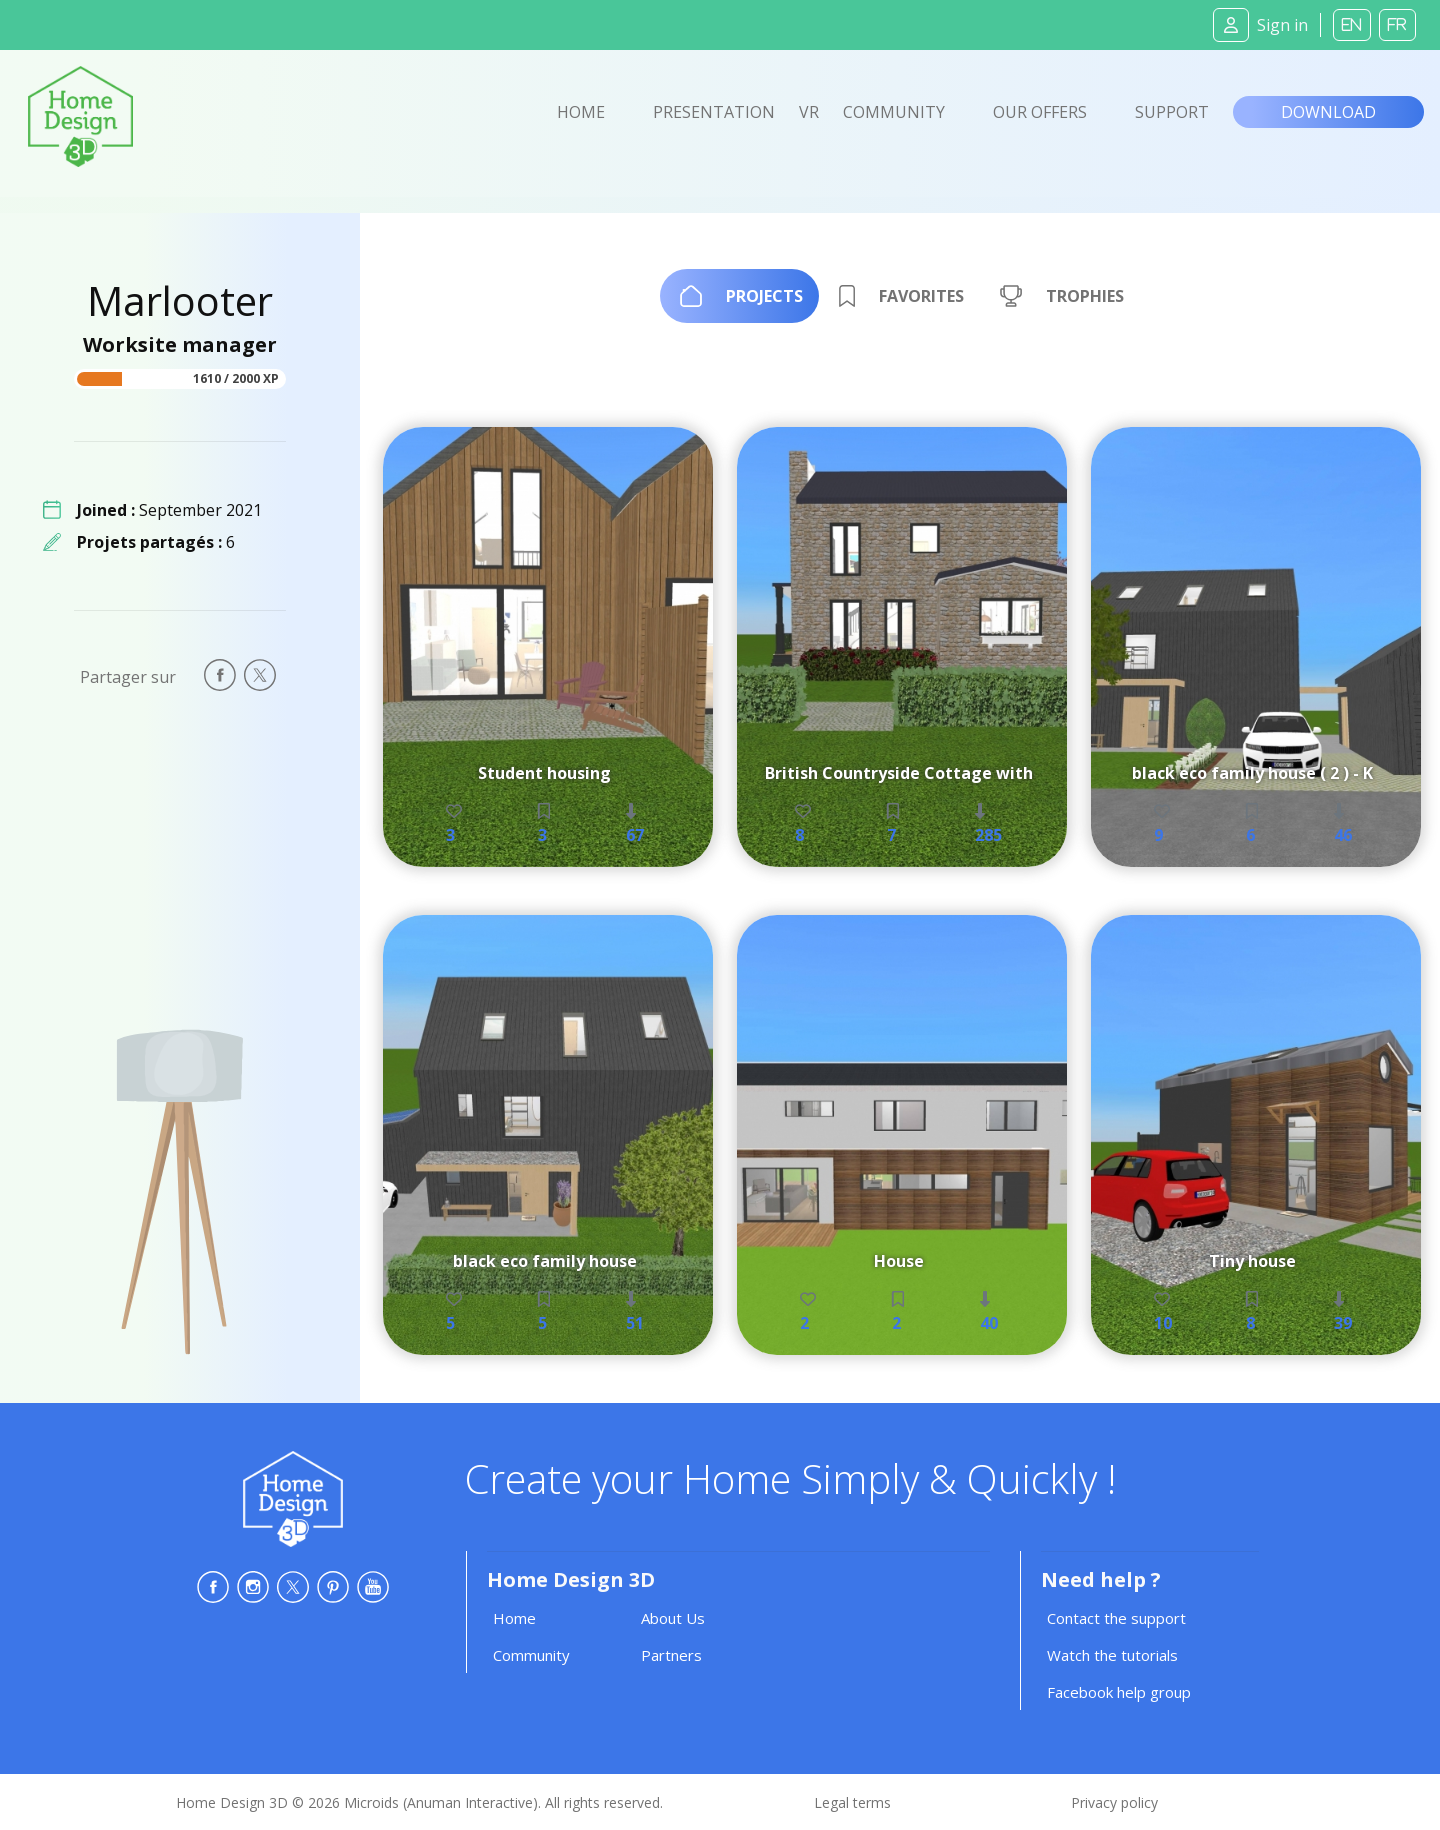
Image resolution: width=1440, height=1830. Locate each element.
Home (581, 112)
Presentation (714, 112)
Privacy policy (1114, 1802)
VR (809, 112)
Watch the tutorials (1112, 1655)
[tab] (739, 296)
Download (1328, 112)
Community (894, 112)
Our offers (1040, 112)
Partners (671, 1655)
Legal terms (852, 1802)
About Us (673, 1618)
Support (1172, 112)
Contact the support (1116, 1618)
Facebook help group (1119, 1692)
